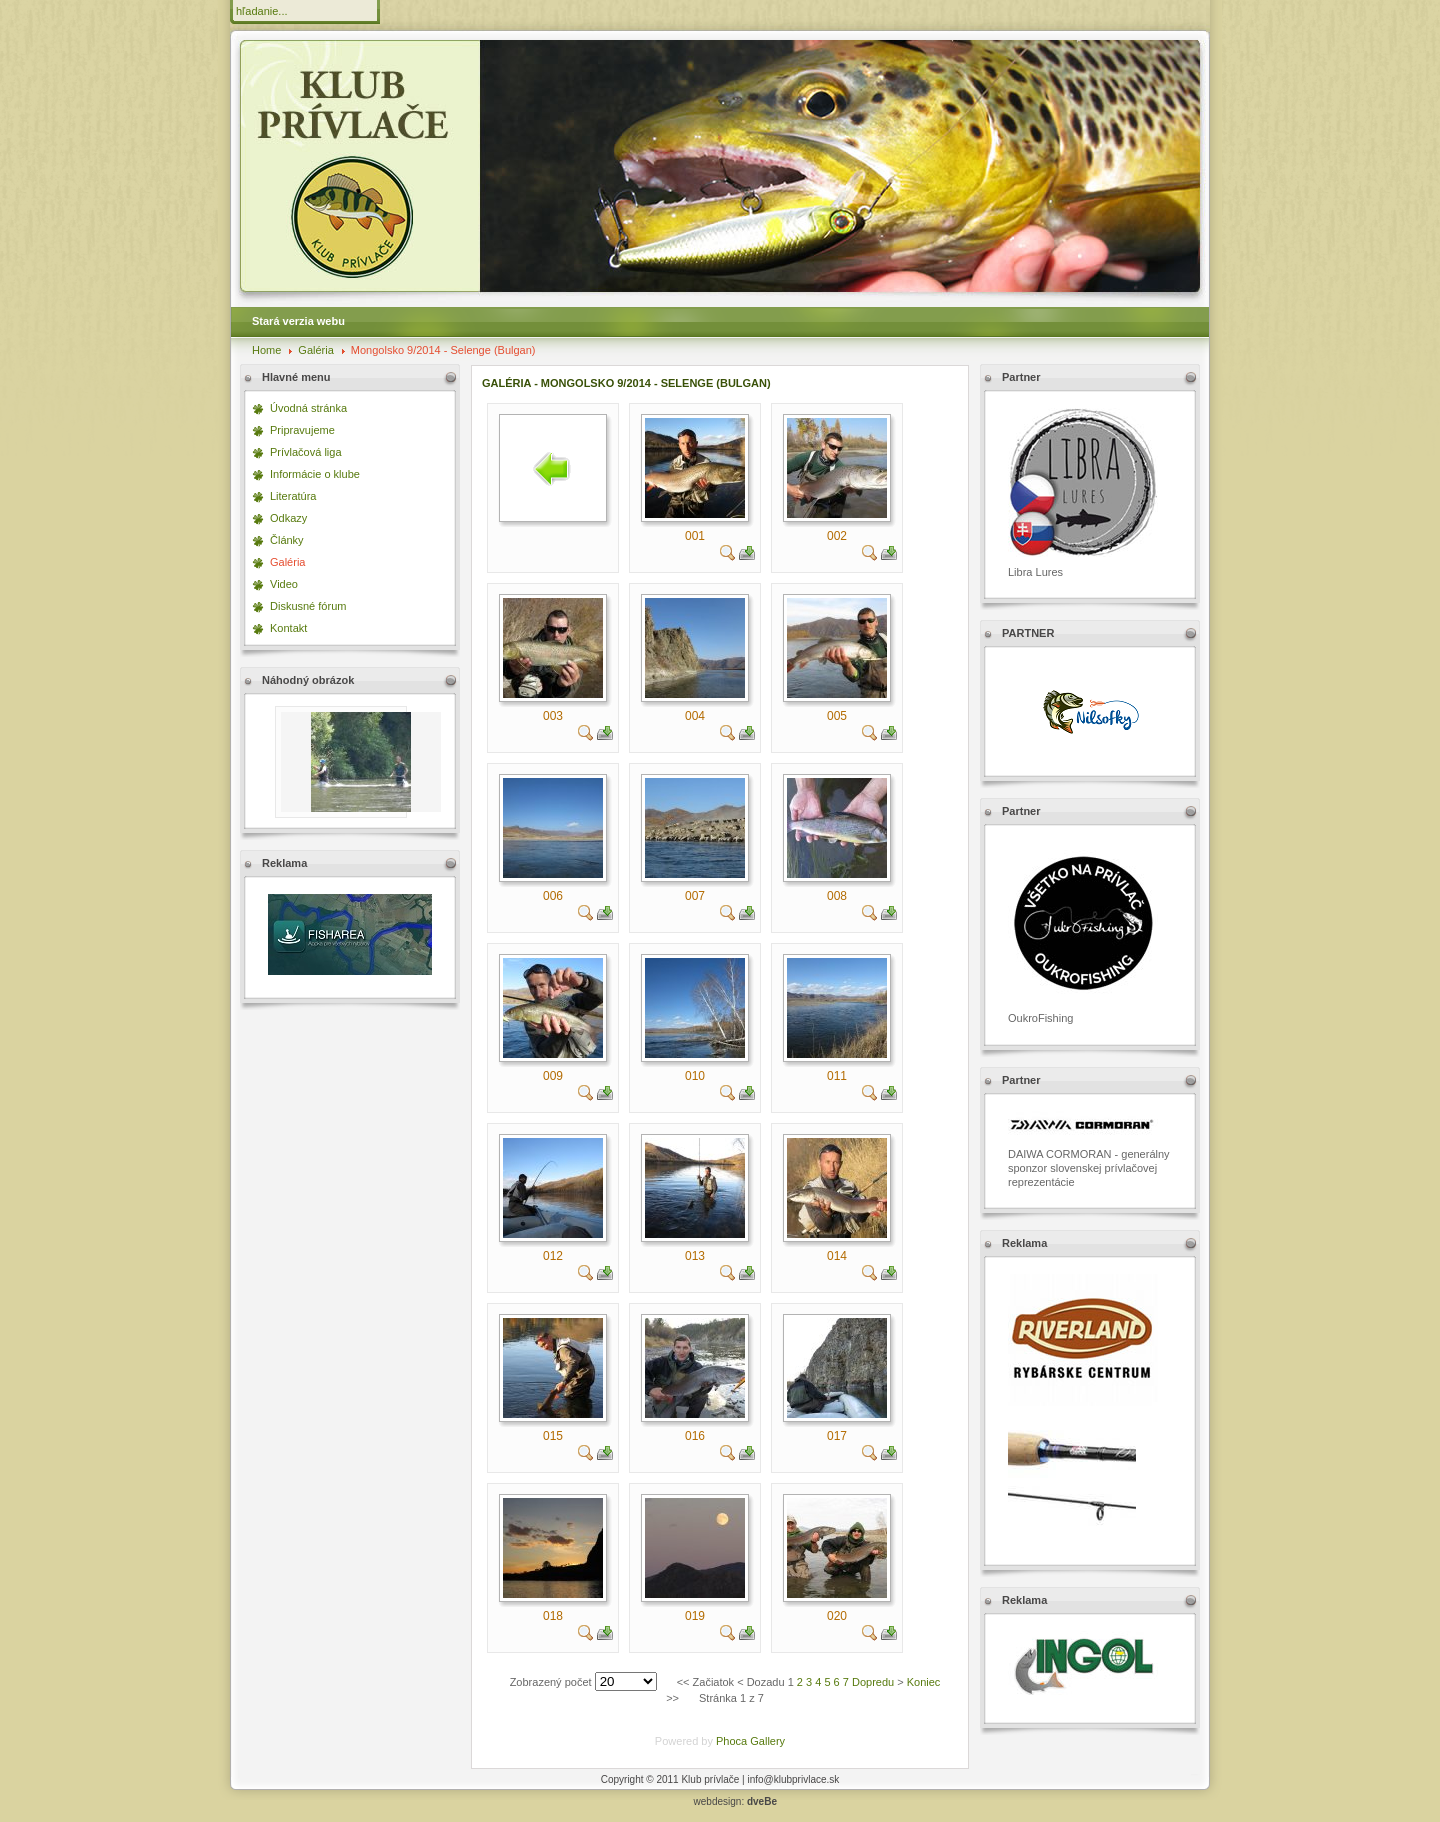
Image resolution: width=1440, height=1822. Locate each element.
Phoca (731, 1741)
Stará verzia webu (298, 321)
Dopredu (873, 1682)
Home (266, 350)
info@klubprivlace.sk (793, 1779)
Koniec (924, 1682)
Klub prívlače (710, 1779)
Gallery (767, 1741)
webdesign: (735, 1801)
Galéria (315, 350)
